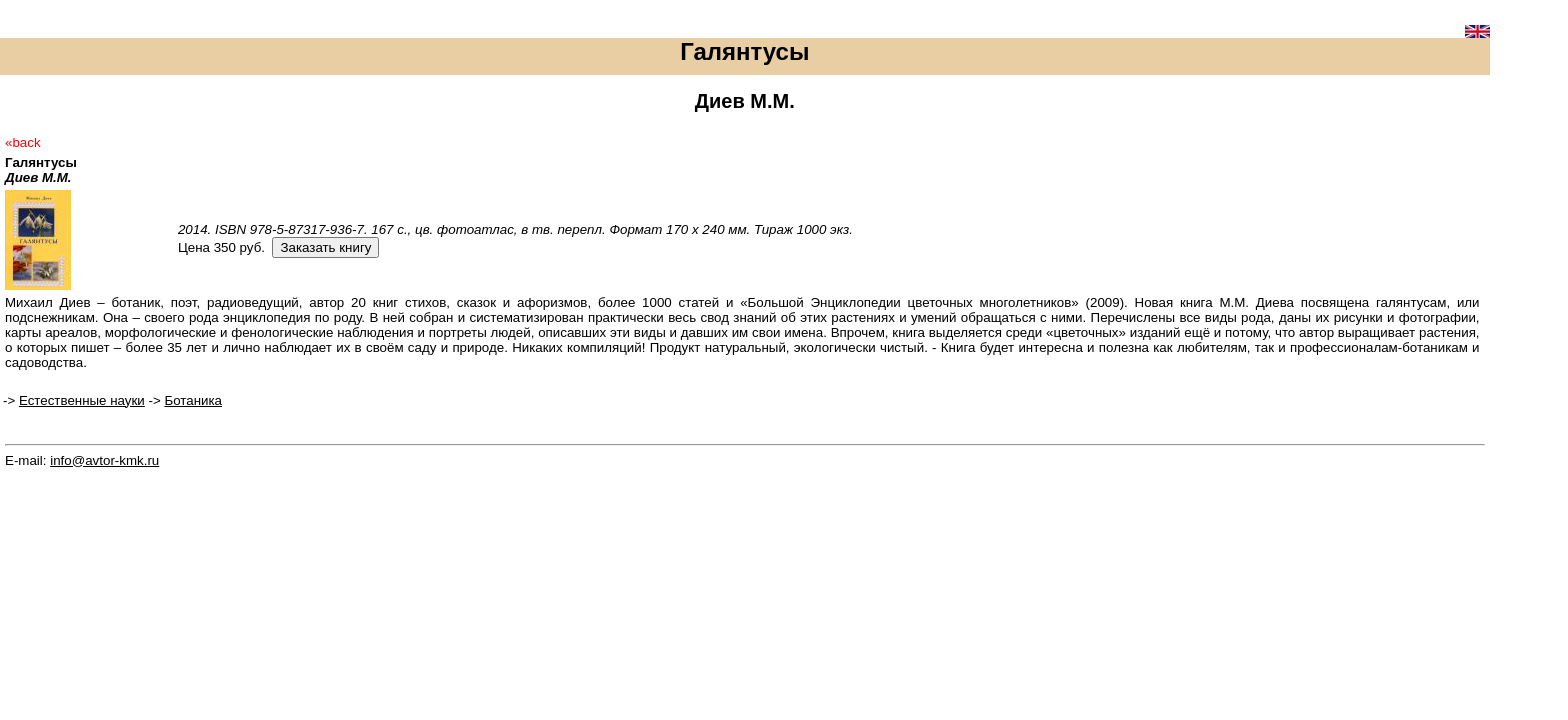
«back (23, 142)
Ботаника (193, 400)
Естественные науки (82, 400)
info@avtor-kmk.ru (104, 460)
